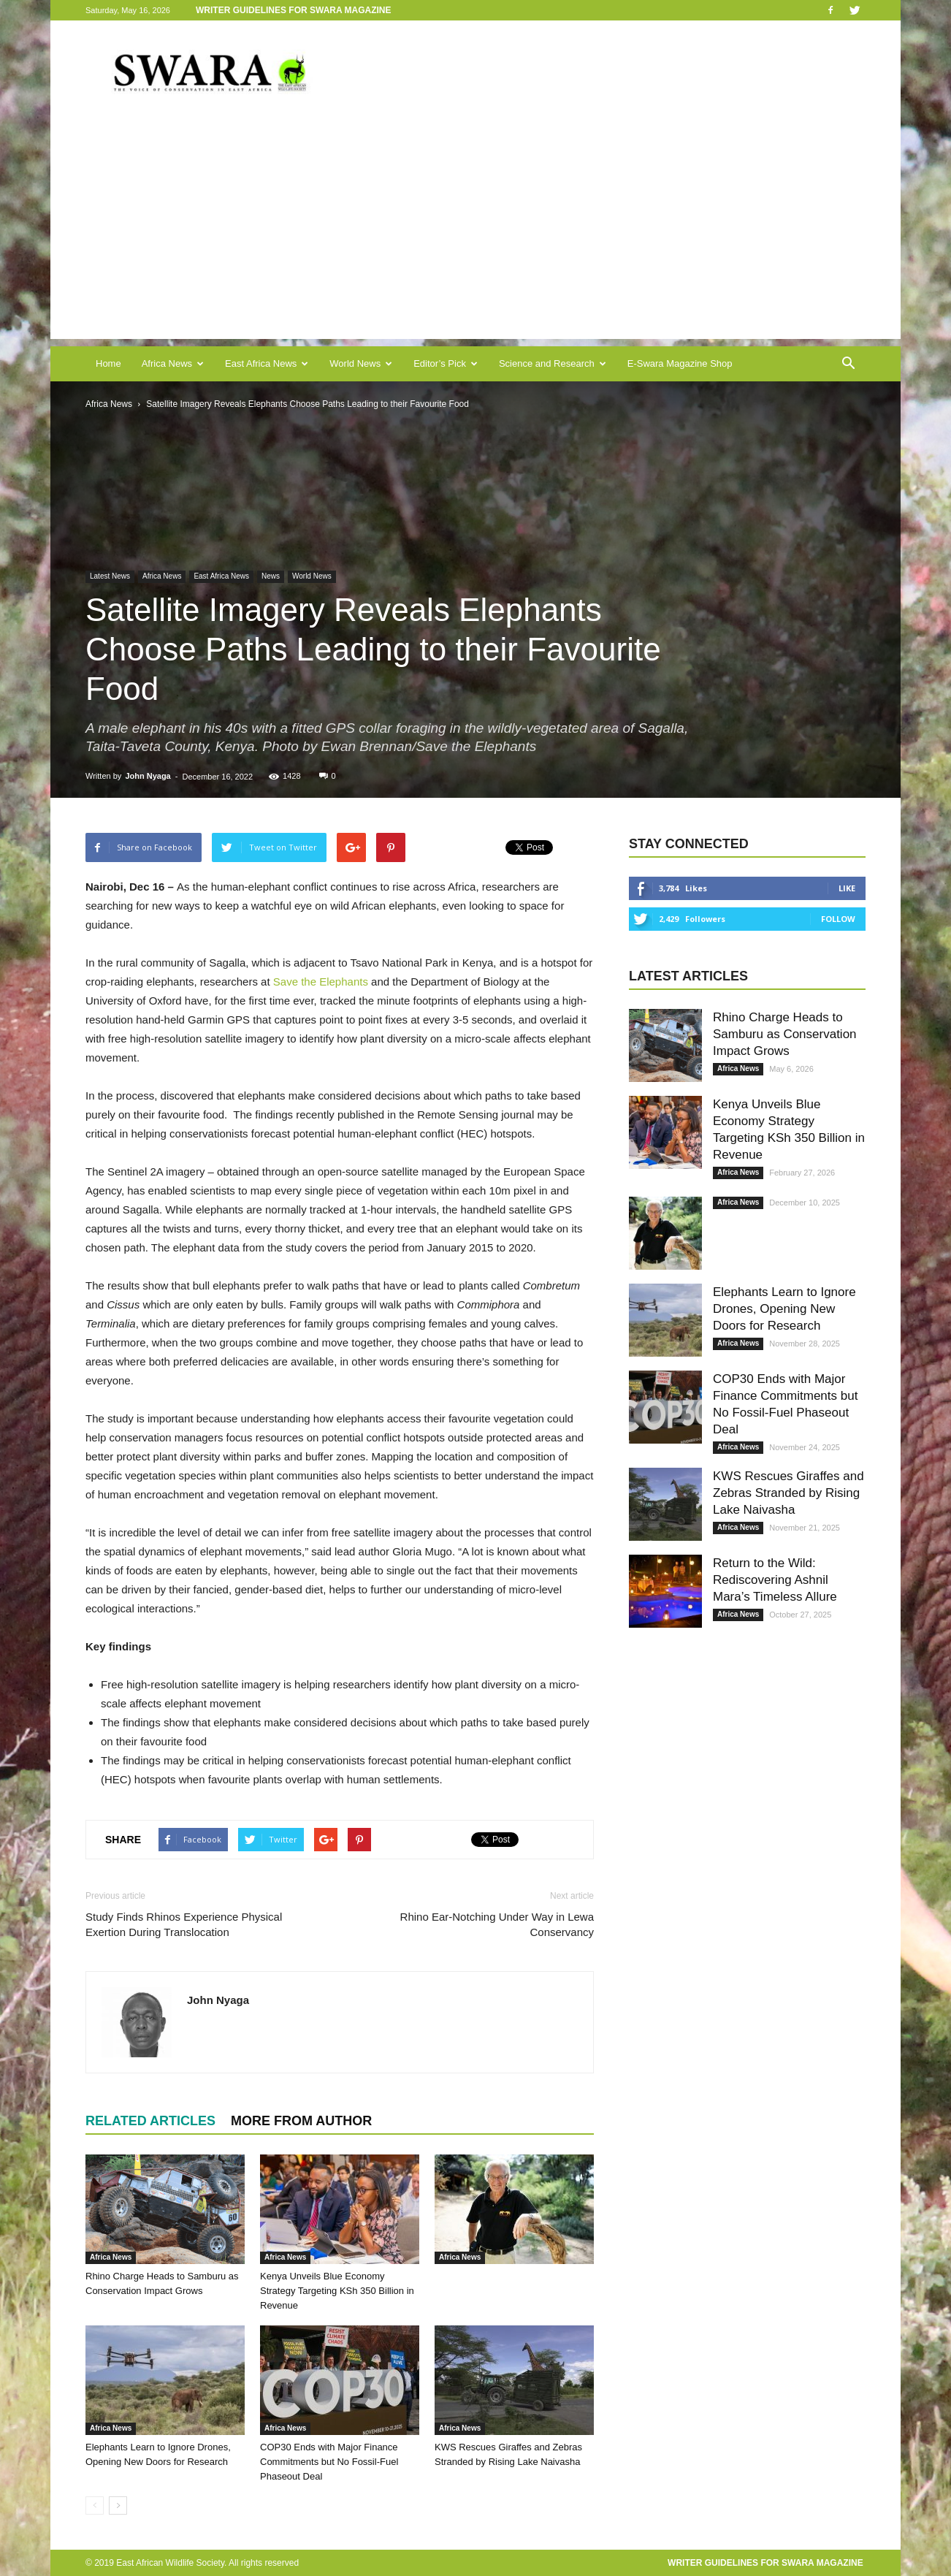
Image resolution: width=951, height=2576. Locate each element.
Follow (838, 918)
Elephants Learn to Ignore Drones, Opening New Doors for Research (784, 1309)
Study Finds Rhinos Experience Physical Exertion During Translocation (183, 1924)
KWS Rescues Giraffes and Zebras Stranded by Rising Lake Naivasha (788, 1493)
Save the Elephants (320, 981)
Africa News (173, 363)
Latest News (110, 576)
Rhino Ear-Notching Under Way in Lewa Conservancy (497, 1924)
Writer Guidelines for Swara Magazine (295, 10)
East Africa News (266, 363)
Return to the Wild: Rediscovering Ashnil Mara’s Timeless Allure (775, 1580)
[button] (848, 363)
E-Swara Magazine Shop (680, 363)
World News (360, 363)
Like (847, 888)
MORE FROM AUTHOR (301, 2121)
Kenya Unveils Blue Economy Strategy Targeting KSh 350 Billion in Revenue (337, 2291)
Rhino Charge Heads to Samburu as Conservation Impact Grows (785, 1034)
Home (108, 363)
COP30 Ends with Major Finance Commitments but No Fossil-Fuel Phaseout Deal (329, 2462)
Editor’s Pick (445, 363)
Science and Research (552, 363)
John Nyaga (147, 775)
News (270, 576)
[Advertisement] (475, 236)
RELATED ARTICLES (150, 2121)
